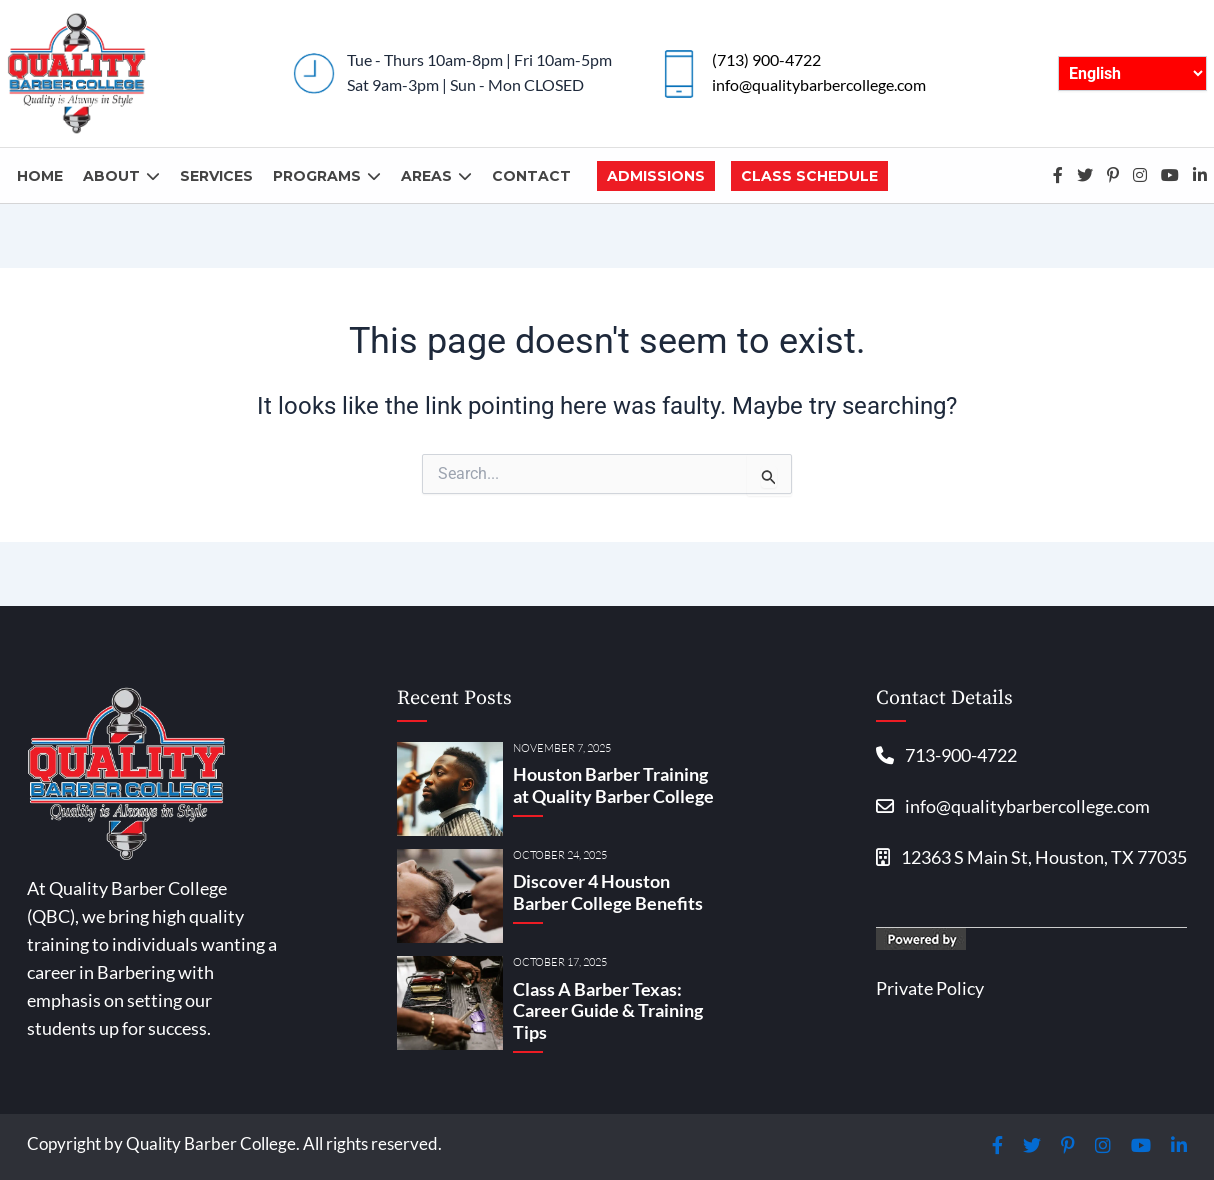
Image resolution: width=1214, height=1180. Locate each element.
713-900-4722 (946, 755)
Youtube (1170, 175)
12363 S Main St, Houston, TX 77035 (1031, 857)
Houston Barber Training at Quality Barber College (613, 785)
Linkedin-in (1200, 175)
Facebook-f (1058, 175)
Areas (436, 176)
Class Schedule (809, 176)
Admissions (656, 176)
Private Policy (930, 988)
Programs (327, 176)
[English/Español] (1132, 73)
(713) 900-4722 (766, 59)
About (121, 176)
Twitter (1085, 175)
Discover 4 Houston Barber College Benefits (608, 892)
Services (216, 176)
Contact (531, 176)
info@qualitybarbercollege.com (819, 84)
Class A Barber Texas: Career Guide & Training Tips (608, 1010)
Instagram (1140, 175)
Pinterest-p (1113, 175)
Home (40, 176)
